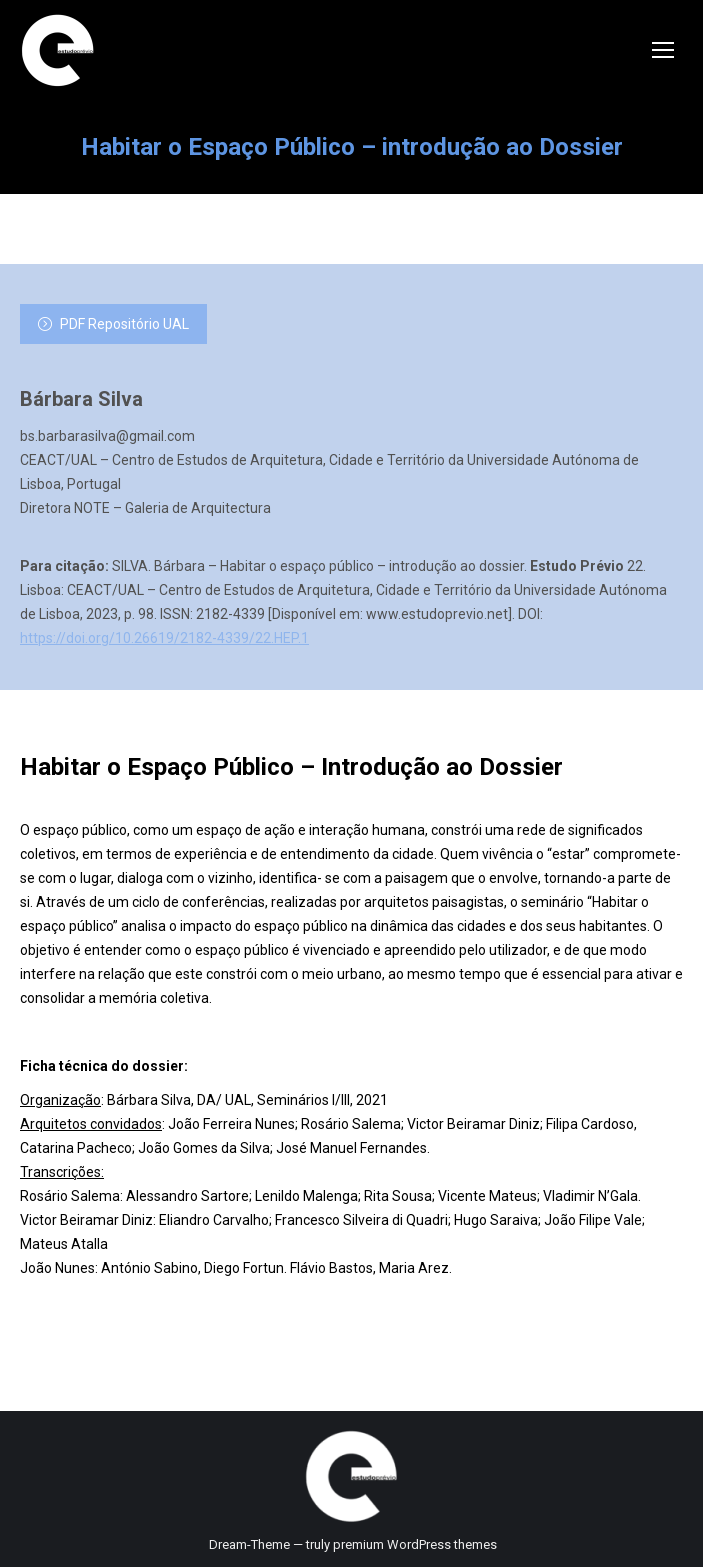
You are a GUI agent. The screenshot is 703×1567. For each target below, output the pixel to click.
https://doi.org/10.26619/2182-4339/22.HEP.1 (164, 638)
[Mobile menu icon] (663, 50)
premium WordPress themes (415, 1544)
